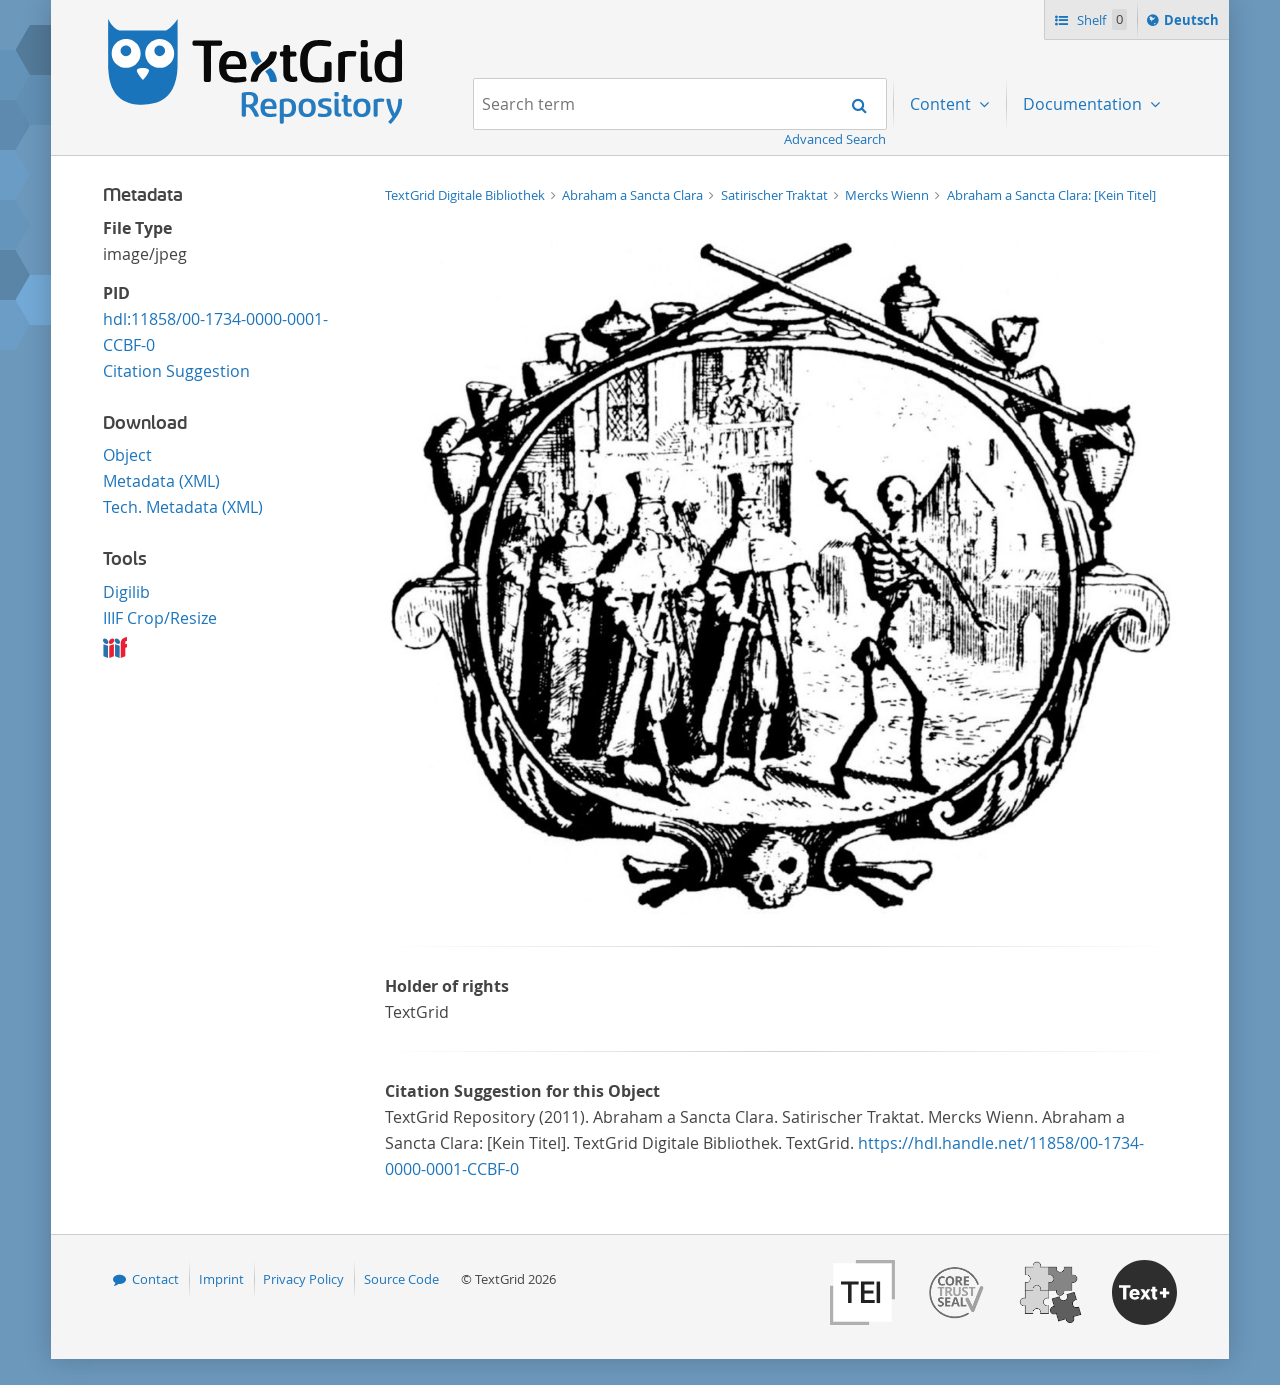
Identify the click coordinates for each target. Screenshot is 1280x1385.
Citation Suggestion (176, 371)
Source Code (401, 1279)
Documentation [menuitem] (1084, 104)
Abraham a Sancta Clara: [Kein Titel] (1051, 195)
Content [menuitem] (942, 104)
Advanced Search (835, 139)
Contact (155, 1279)
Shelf (1100, 19)
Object (127, 455)
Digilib (126, 592)
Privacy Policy (303, 1279)
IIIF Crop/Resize (160, 618)
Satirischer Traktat (776, 195)
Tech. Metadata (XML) (183, 507)
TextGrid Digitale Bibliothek (466, 195)
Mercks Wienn (888, 195)
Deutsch (1193, 23)
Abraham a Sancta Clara (634, 195)
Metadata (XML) (161, 481)
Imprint (221, 1279)
